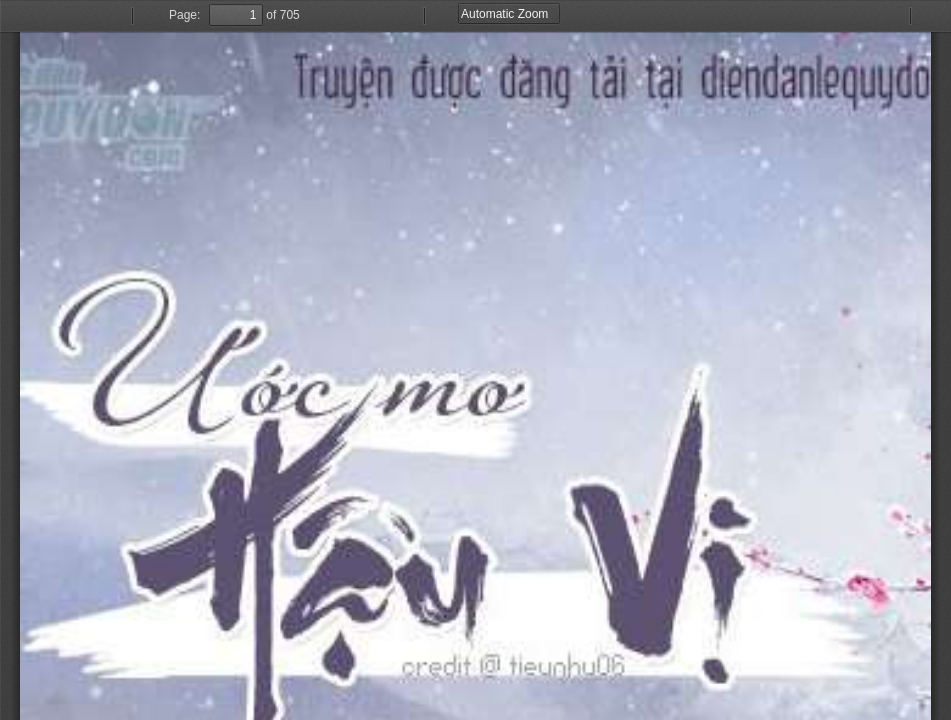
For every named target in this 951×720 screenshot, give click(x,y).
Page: (184, 15)
